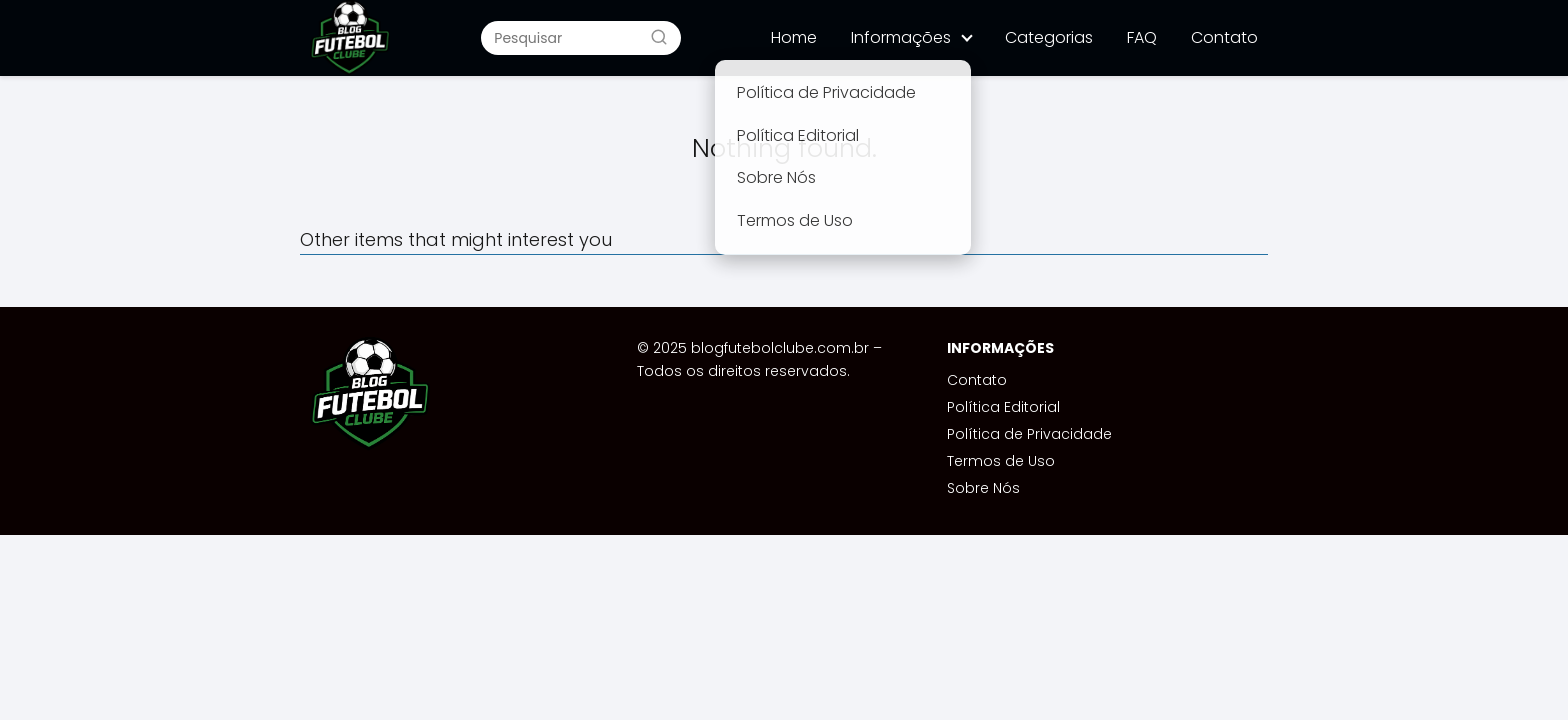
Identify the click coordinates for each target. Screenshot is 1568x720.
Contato (1224, 37)
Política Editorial (1003, 407)
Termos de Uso (1001, 461)
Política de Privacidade (1029, 434)
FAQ (1142, 37)
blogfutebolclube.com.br (780, 348)
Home (794, 37)
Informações (901, 37)
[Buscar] (659, 37)
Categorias (1049, 37)
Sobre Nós (983, 488)
